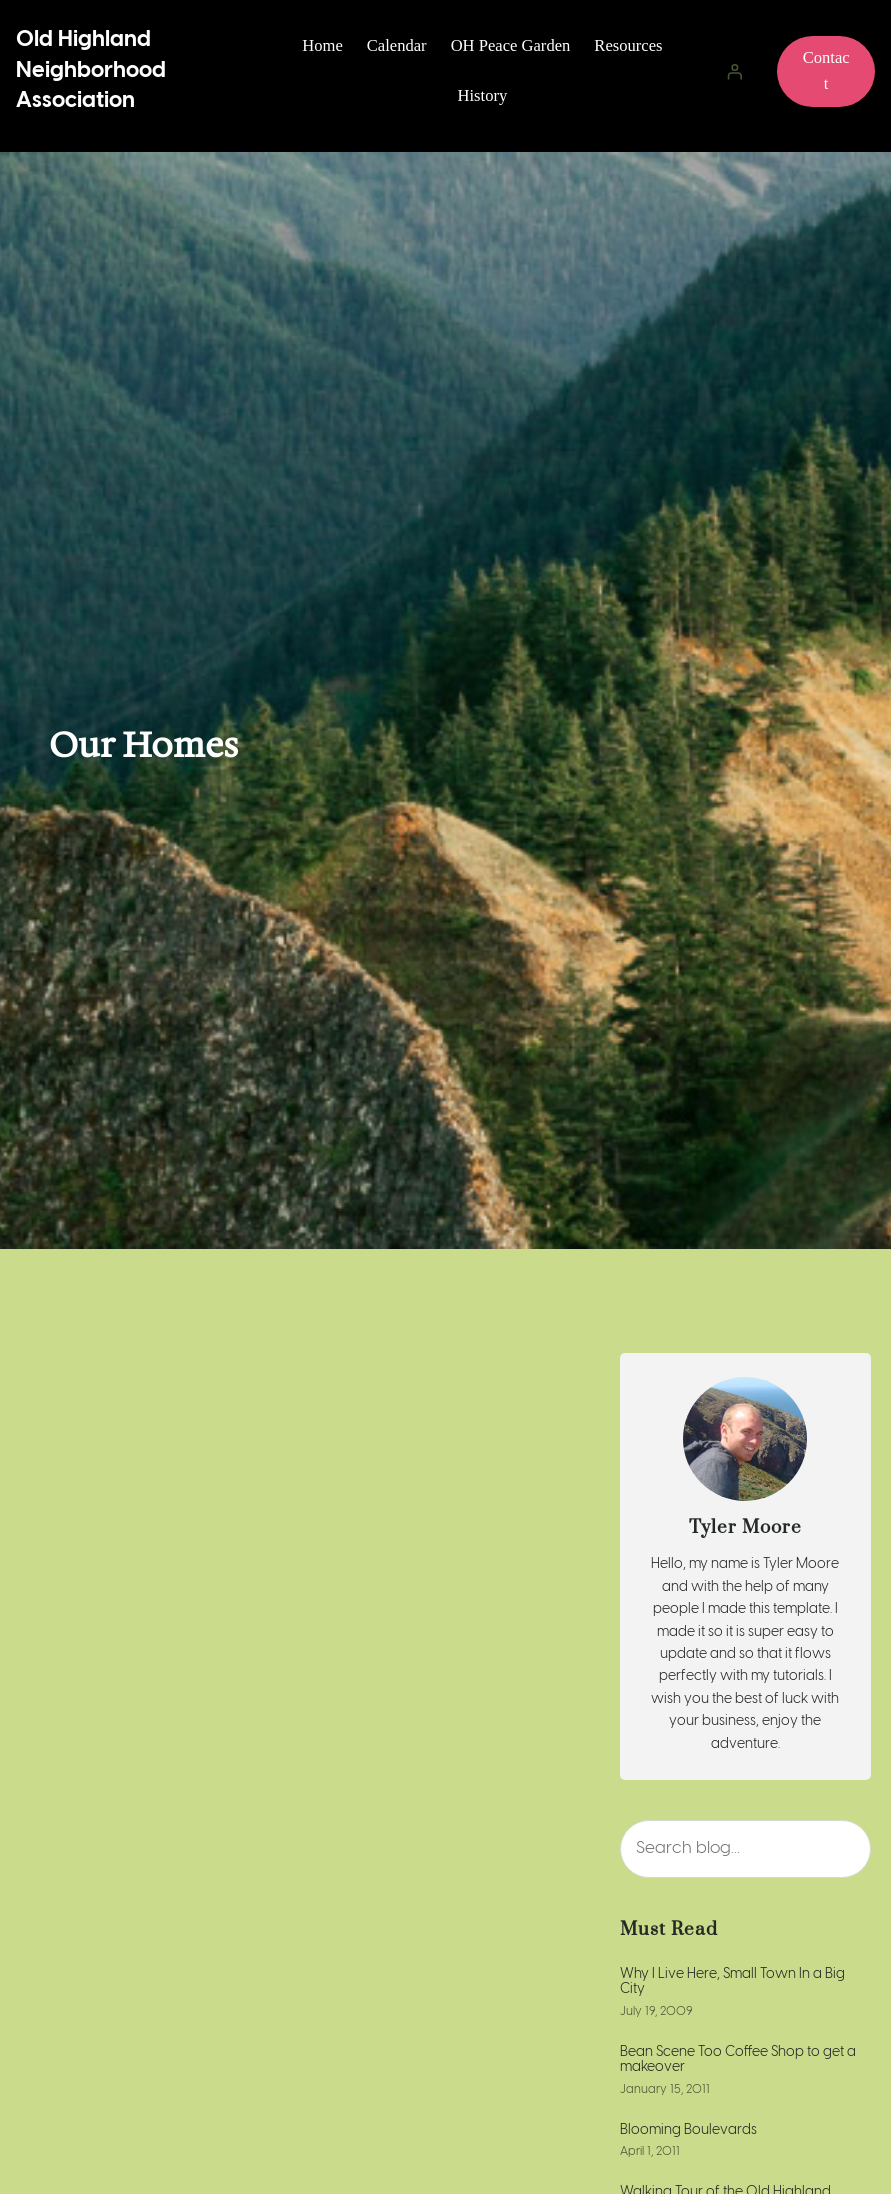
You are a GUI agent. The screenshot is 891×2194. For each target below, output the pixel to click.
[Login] (734, 71)
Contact (826, 71)
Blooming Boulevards (688, 2130)
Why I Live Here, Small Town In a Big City (732, 1982)
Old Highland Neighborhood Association (91, 70)
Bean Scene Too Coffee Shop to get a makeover (738, 2060)
